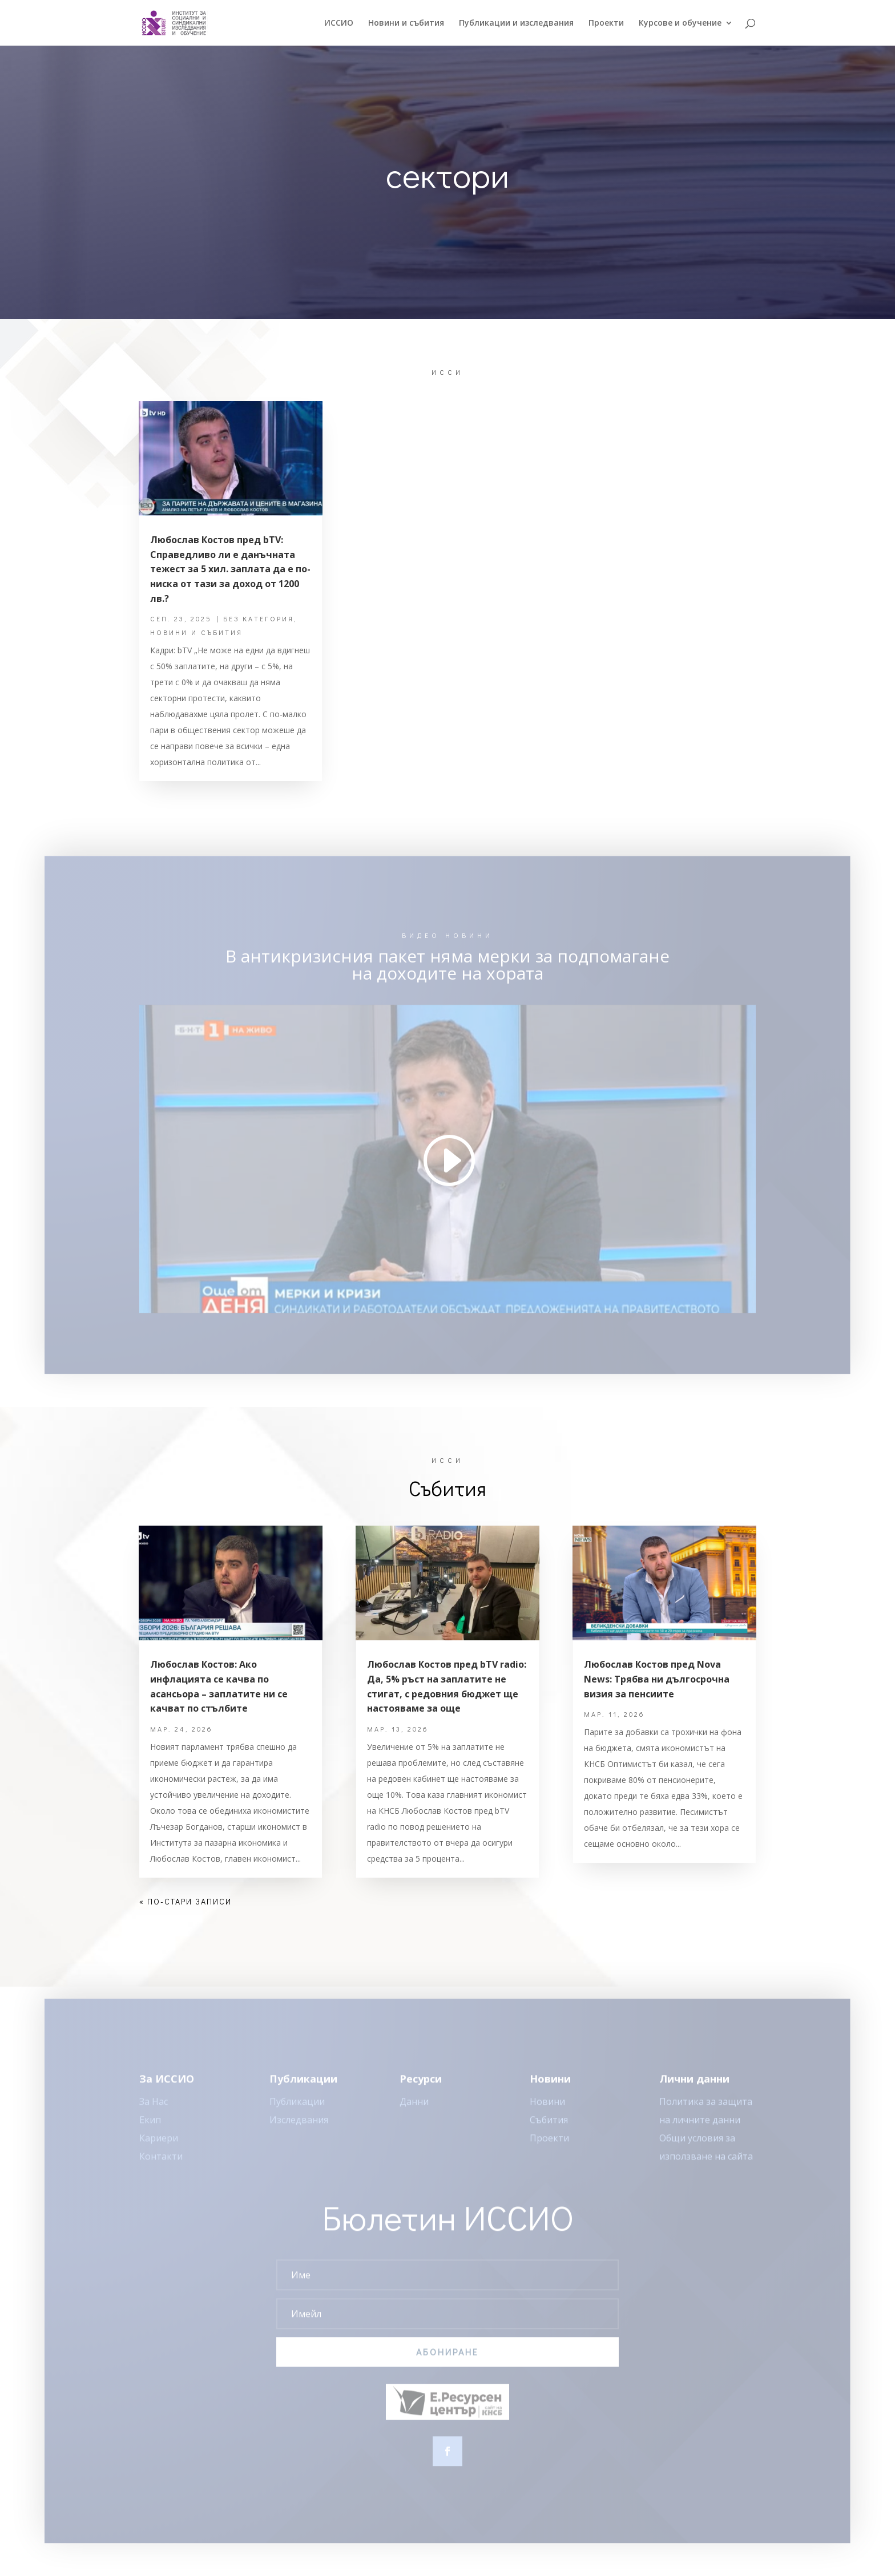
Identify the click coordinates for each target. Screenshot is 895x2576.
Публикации (297, 2110)
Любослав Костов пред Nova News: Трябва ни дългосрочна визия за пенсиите (656, 1679)
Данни (414, 2110)
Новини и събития (406, 23)
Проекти (606, 23)
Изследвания (298, 2128)
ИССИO (338, 23)
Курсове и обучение (680, 23)
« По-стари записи (185, 1901)
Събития (549, 2128)
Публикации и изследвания (516, 23)
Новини (547, 2110)
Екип (150, 2128)
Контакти (161, 2164)
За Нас (153, 2110)
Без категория (258, 618)
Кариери (158, 2146)
